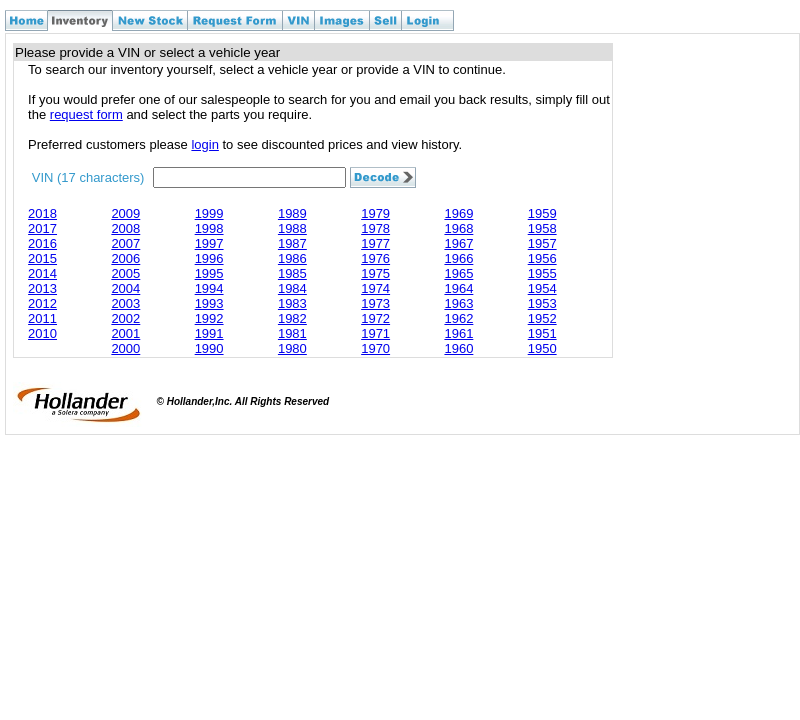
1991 (209, 333)
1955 (542, 273)
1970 (375, 348)
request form (86, 114)
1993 (209, 303)
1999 (209, 213)
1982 (292, 318)
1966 (458, 258)
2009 (125, 213)
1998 (209, 228)
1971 (375, 333)
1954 (542, 288)
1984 (292, 288)
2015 (42, 258)
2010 (42, 333)
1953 (542, 303)
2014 (42, 273)
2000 (125, 348)
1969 (458, 213)
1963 (458, 303)
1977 (375, 243)
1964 (458, 288)
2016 (42, 243)
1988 (292, 228)
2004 (125, 288)
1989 (292, 213)
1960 (458, 348)
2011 (42, 318)
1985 (292, 273)
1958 (542, 228)
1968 (458, 228)
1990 (209, 348)
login (204, 144)
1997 (209, 243)
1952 (542, 318)
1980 (292, 348)
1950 (542, 348)
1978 (375, 228)
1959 (542, 213)
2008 (125, 228)
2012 (42, 303)
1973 (375, 303)
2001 (125, 333)
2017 (42, 228)
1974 (375, 288)
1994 (209, 288)
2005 (125, 273)
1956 (542, 258)
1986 (292, 258)
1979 (375, 213)
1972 (375, 318)
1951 (542, 333)
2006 (125, 258)
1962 (458, 318)
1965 (458, 273)
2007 (125, 243)
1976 (375, 258)
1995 (209, 273)
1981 (292, 333)
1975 (375, 273)
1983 (292, 303)
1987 (292, 243)
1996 (209, 258)
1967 (458, 243)
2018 (42, 213)
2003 (125, 303)
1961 (458, 333)
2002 (125, 318)
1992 (209, 318)
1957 (542, 243)
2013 (42, 288)
